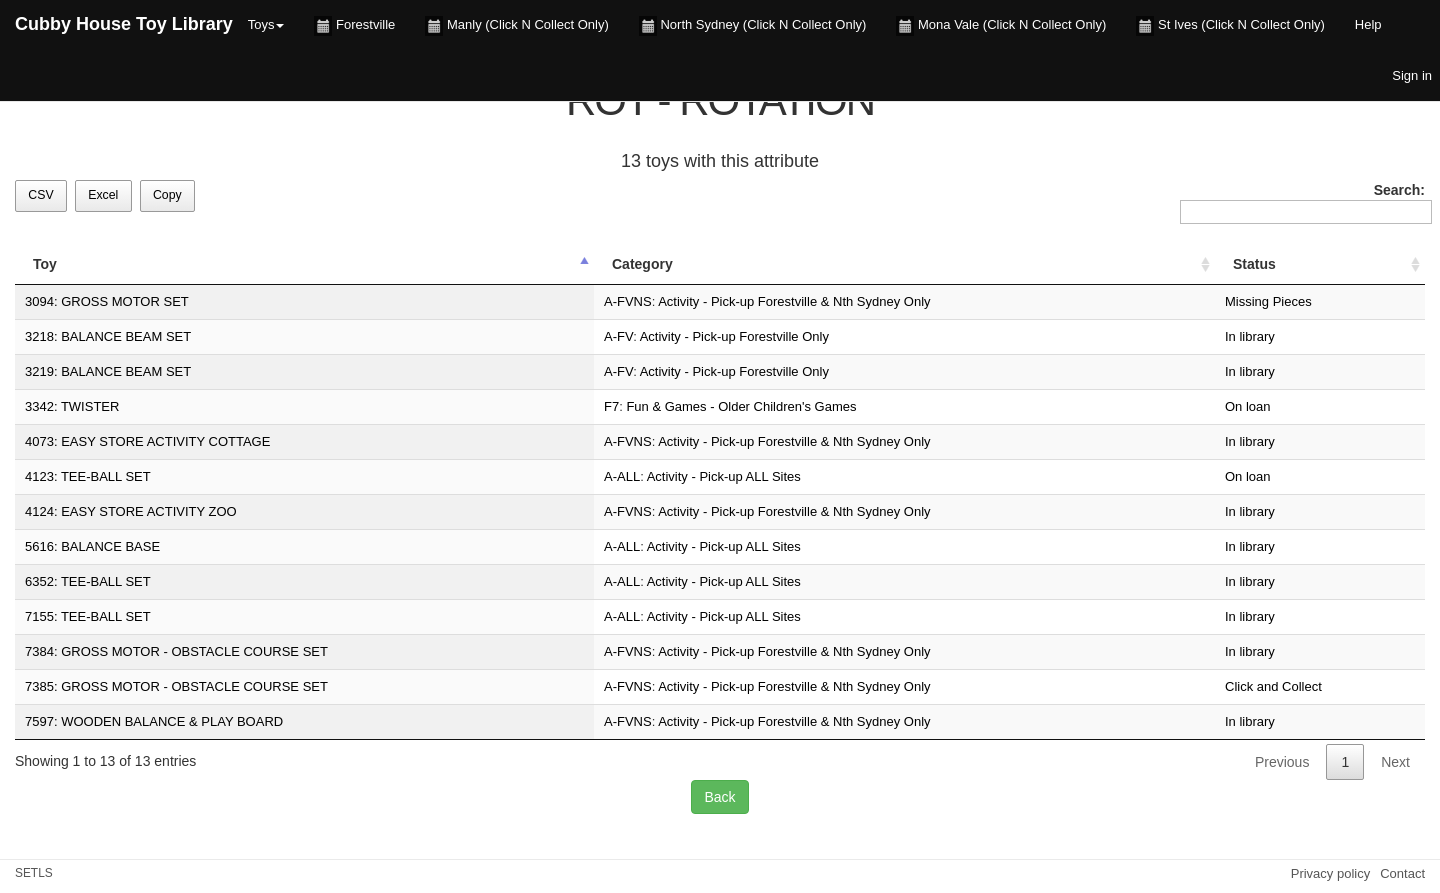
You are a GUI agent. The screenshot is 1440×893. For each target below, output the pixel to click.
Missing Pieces (1268, 301)
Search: (1302, 203)
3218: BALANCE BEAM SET (108, 336)
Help (1368, 24)
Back (719, 797)
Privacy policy (1330, 873)
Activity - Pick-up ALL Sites (724, 476)
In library (1250, 336)
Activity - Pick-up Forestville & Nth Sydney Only (794, 301)
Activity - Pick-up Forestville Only (734, 336)
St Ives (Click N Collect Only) (1230, 26)
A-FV (618, 336)
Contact (1402, 873)
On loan (1248, 406)
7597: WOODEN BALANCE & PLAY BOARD (154, 721)
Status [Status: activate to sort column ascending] (1254, 264)
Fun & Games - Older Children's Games (741, 406)
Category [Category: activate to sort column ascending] (642, 264)
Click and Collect (1273, 686)
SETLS (34, 873)
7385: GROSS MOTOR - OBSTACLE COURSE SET (176, 686)
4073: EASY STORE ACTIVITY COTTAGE (147, 441)
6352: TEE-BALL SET (88, 581)
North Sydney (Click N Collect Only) (753, 26)
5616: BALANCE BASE (92, 546)
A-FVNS (628, 301)
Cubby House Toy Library (124, 24)
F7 (611, 406)
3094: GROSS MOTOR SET (107, 301)
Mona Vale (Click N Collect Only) (1001, 26)
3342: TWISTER (72, 406)
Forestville (354, 26)
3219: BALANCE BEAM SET (108, 371)
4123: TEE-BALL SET (88, 476)
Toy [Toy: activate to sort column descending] (45, 264)
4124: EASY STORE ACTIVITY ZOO (131, 511)
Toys (266, 24)
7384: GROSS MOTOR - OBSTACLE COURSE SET (176, 651)
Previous (1282, 762)
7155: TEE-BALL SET (88, 616)
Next (1395, 762)
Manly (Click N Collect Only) (516, 26)
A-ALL (622, 476)
